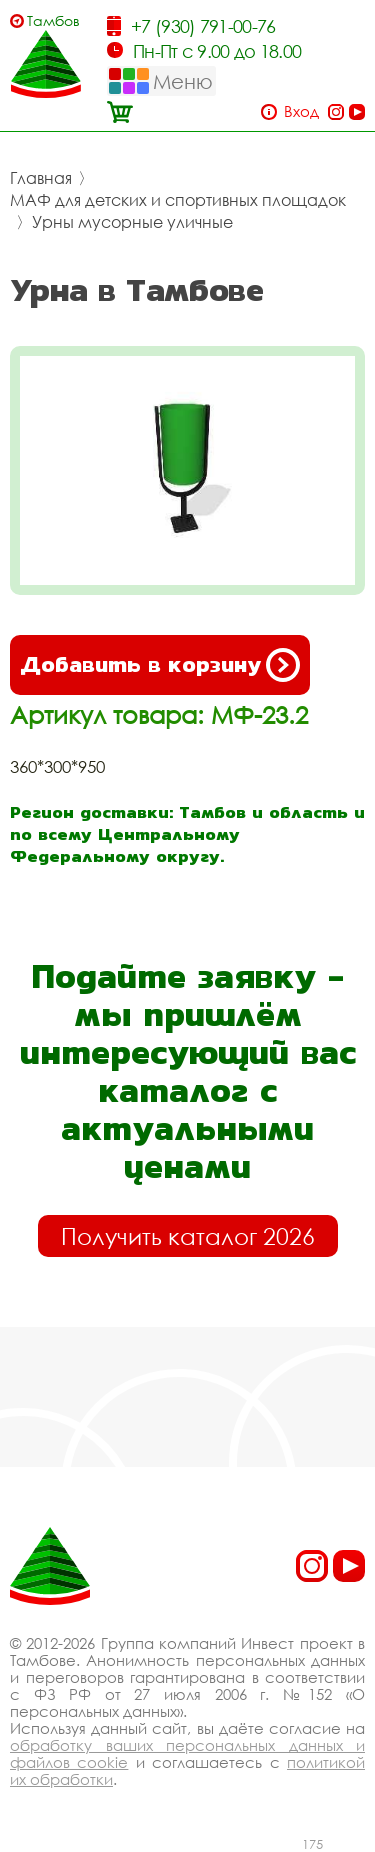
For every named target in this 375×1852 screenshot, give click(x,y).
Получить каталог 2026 (188, 1236)
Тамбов (53, 20)
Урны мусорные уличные (132, 222)
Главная (41, 178)
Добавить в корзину (160, 665)
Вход (301, 111)
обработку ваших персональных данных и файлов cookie (187, 1753)
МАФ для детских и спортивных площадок (178, 200)
